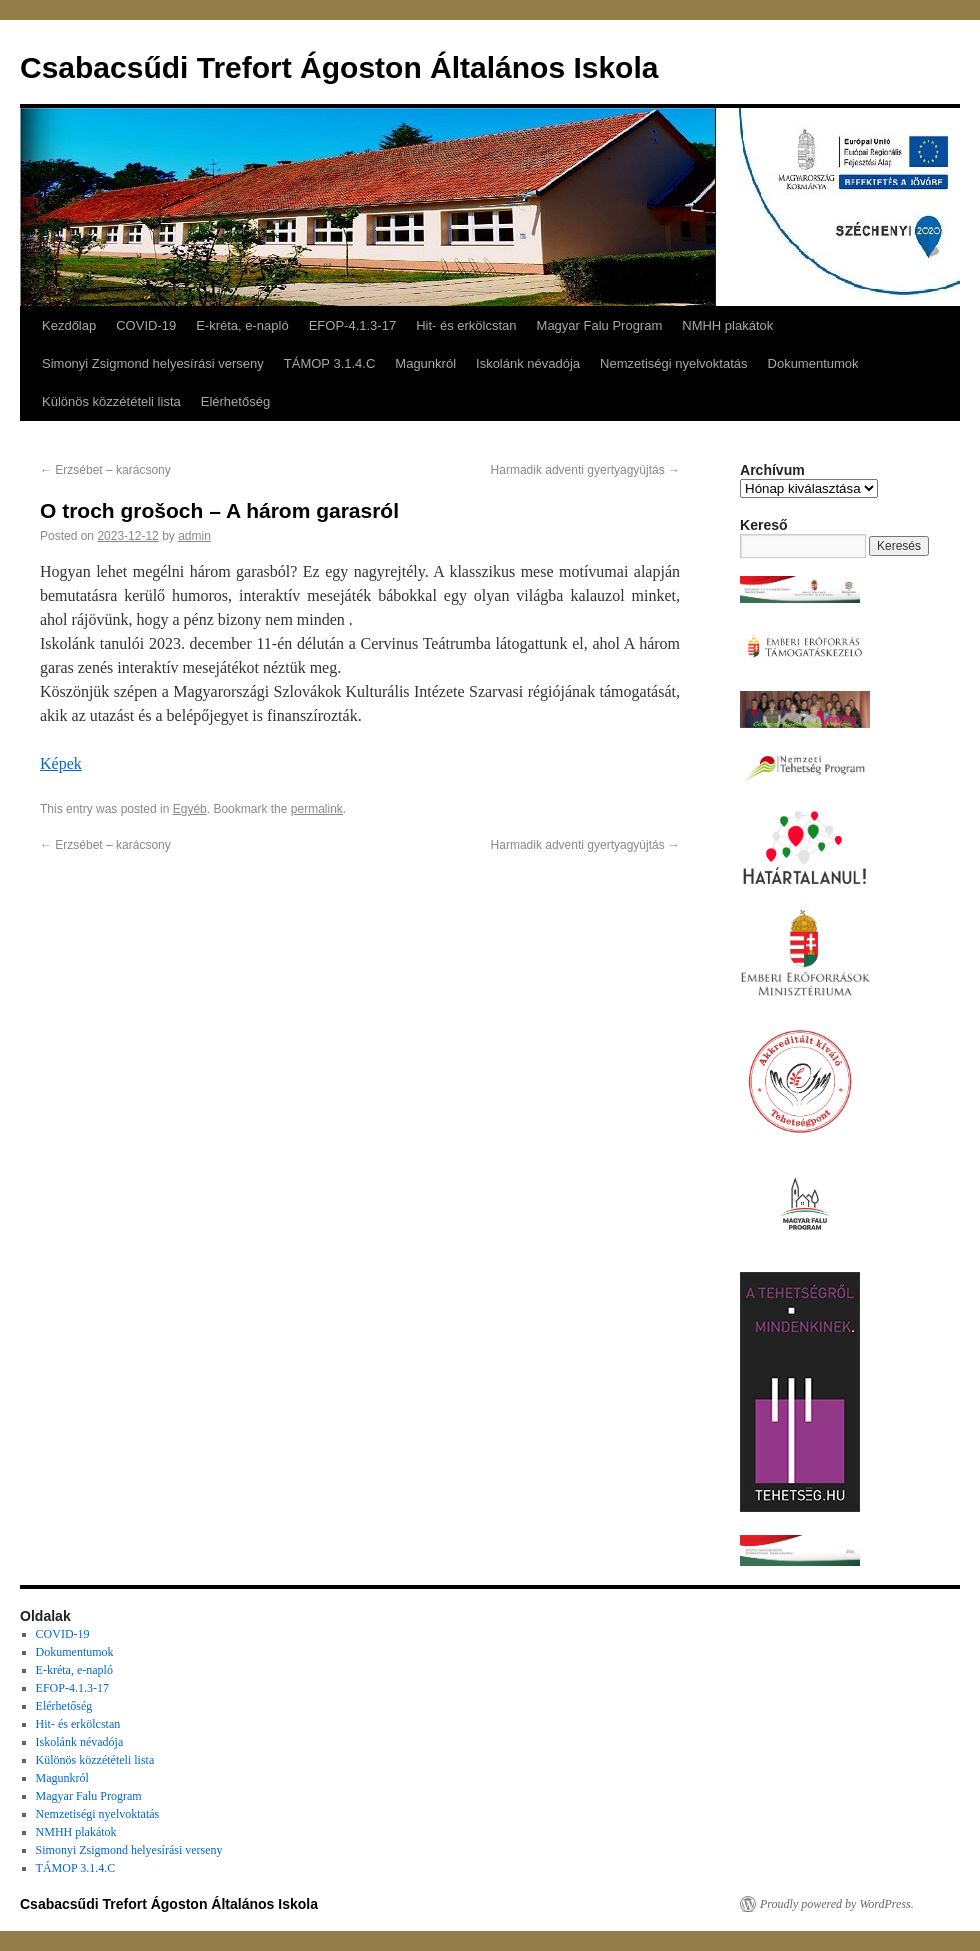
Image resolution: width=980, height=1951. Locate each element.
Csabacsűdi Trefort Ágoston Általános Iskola (339, 67)
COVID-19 (146, 325)
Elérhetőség (235, 401)
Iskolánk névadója (528, 363)
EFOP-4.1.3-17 (352, 325)
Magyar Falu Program (600, 325)
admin (194, 536)
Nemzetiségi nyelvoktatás (673, 363)
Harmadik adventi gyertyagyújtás (585, 470)
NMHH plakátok (727, 325)
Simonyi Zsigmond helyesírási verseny (153, 363)
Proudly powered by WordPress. (837, 1904)
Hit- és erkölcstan (466, 325)
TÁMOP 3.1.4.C (330, 363)
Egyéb (190, 809)
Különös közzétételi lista (111, 401)
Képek (61, 763)
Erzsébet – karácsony (105, 470)
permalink (317, 809)
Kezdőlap (69, 325)
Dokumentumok (813, 363)
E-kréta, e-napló (242, 325)
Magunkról (425, 363)
